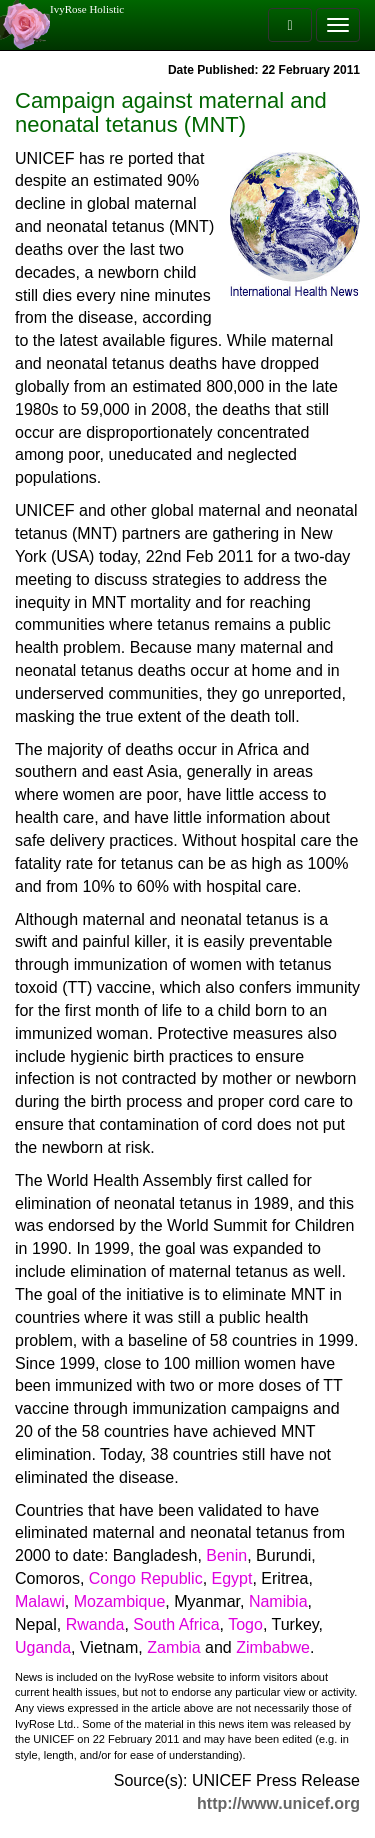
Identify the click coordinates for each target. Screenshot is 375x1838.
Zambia (173, 1647)
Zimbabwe (273, 1647)
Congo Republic (146, 1578)
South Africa (176, 1624)
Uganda (43, 1647)
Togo (245, 1624)
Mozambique (120, 1601)
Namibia (278, 1601)
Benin (226, 1555)
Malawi (40, 1601)
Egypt (232, 1578)
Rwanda (95, 1624)
